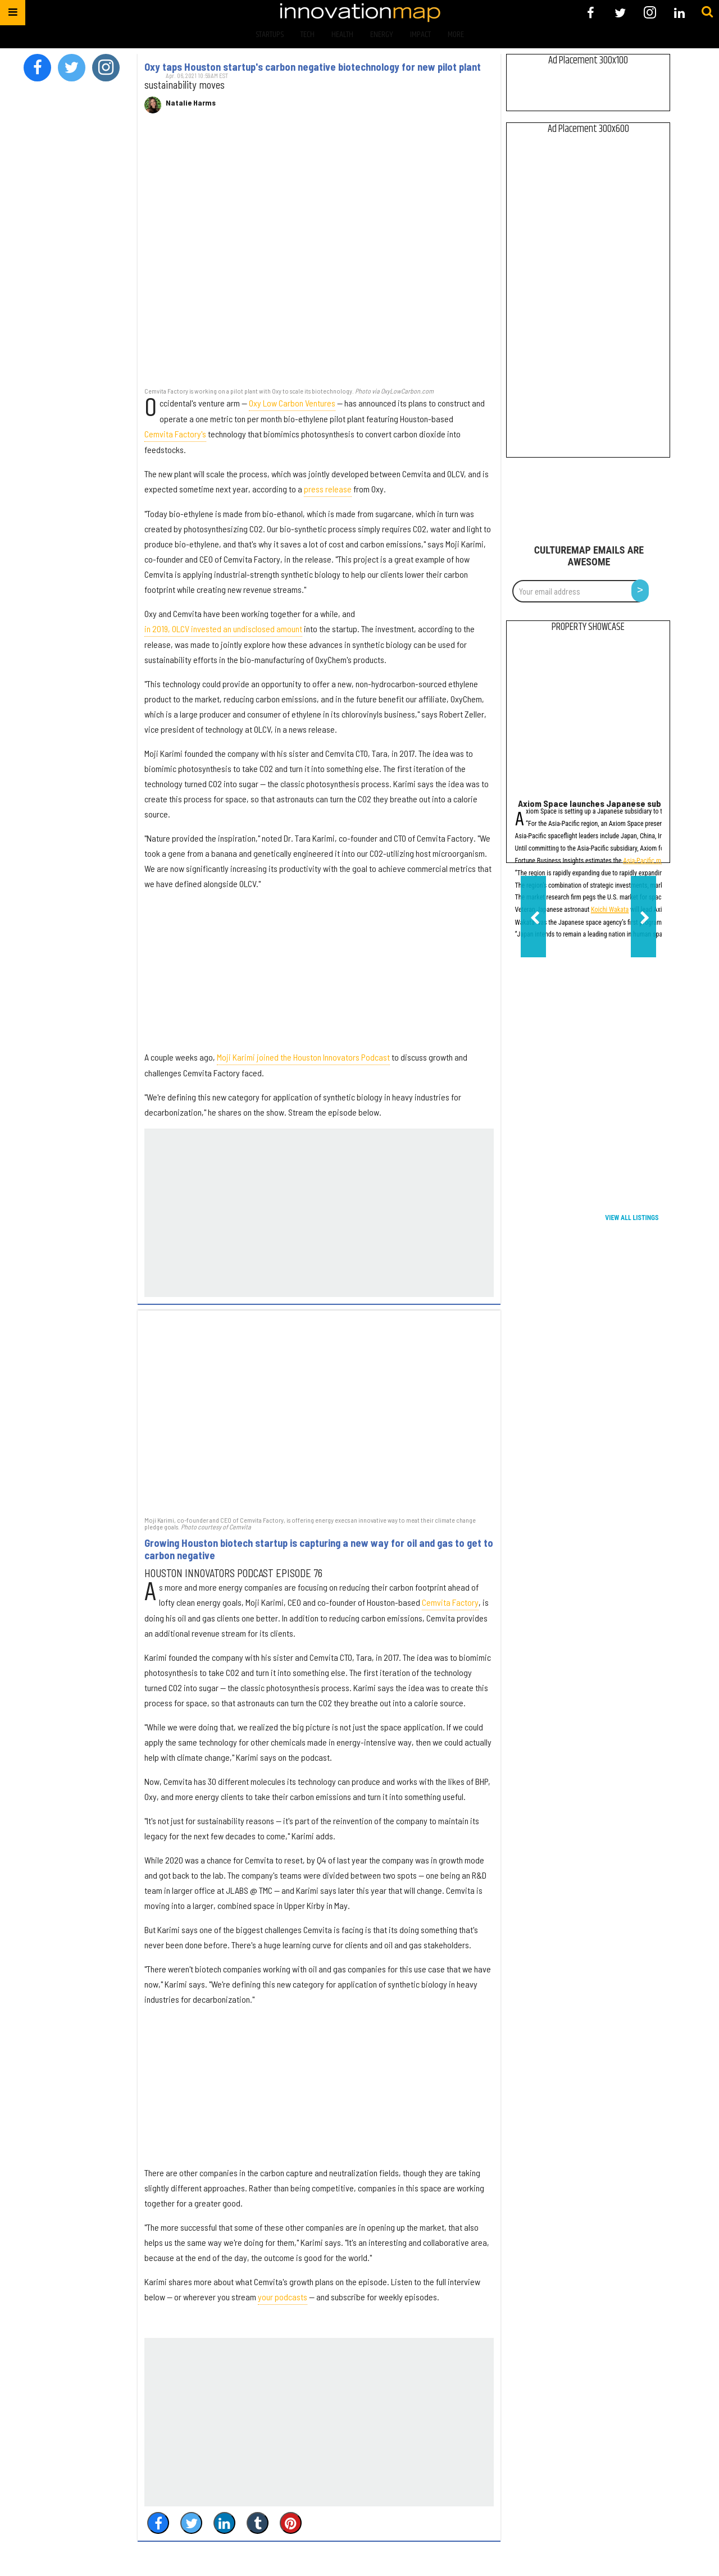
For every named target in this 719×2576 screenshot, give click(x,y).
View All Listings (631, 1218)
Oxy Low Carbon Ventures (292, 403)
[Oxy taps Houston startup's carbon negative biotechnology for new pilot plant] (319, 256)
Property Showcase (588, 627)
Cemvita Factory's (175, 433)
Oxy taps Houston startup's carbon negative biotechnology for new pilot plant (312, 67)
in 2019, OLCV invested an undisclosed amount (223, 628)
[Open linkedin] (679, 13)
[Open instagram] (649, 13)
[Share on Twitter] (191, 2523)
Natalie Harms (191, 103)
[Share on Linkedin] (224, 2523)
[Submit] (707, 12)
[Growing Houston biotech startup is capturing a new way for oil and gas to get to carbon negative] (319, 1412)
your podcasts (282, 2296)
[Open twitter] (620, 13)
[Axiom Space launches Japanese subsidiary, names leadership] (588, 718)
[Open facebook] (590, 13)
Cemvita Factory (450, 1602)
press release (328, 488)
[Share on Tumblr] (258, 2523)
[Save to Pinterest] (291, 2523)
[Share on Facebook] (158, 2523)
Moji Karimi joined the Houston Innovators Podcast (303, 1057)
